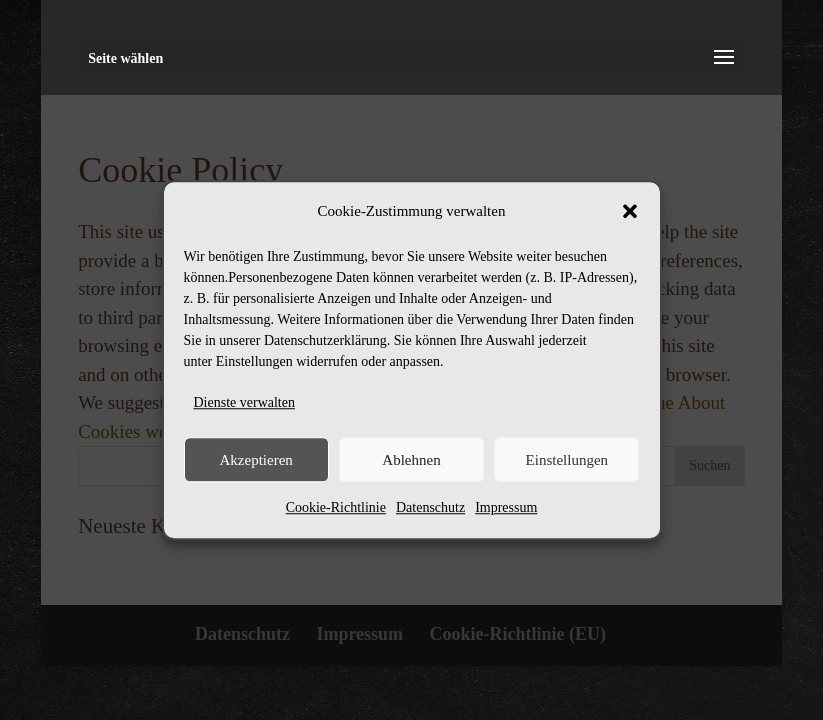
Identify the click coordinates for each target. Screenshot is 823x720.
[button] (630, 212)
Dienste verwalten (244, 402)
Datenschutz (430, 507)
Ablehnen (411, 460)
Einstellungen (567, 460)
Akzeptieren (256, 460)
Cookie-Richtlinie (336, 507)
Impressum (506, 507)
